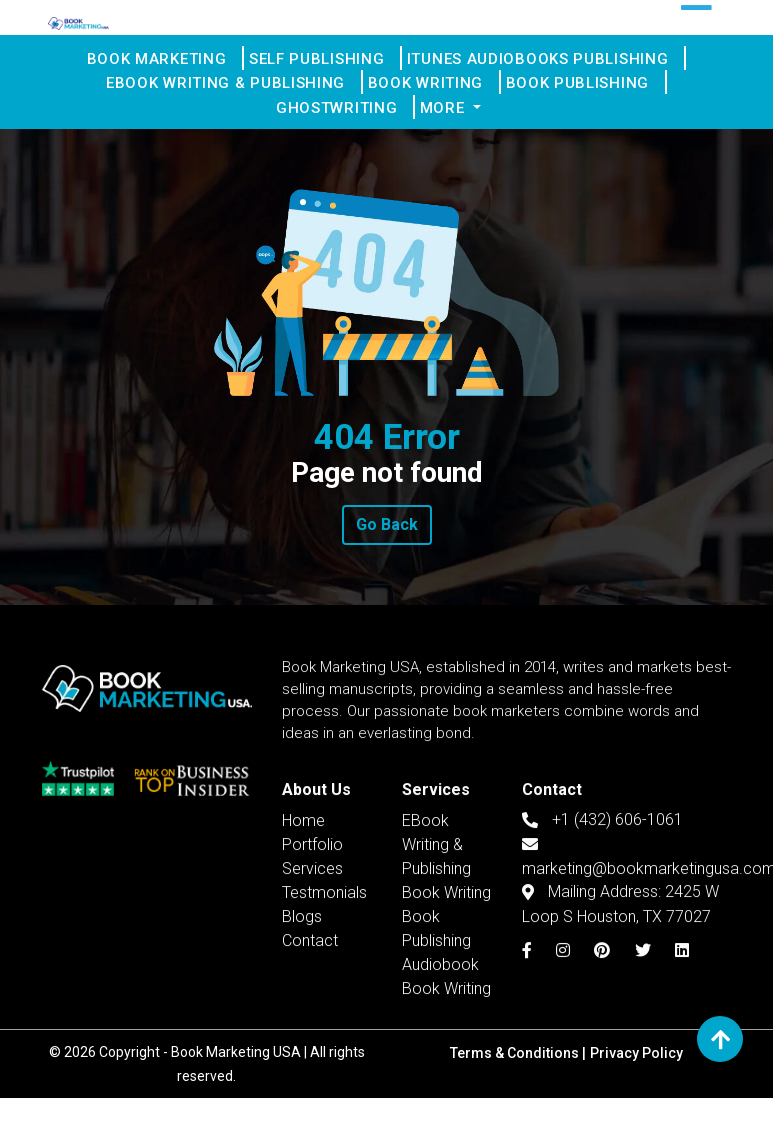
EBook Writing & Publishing (236, 99)
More (451, 135)
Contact (310, 1025)
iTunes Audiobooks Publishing (543, 63)
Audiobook (440, 1049)
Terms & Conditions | (518, 1087)
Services (312, 953)
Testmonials (324, 977)
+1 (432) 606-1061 (602, 903)
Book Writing (433, 99)
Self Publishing (325, 63)
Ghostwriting (346, 135)
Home (303, 905)
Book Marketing (168, 63)
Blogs (302, 1001)
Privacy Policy (636, 1087)
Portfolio (312, 929)
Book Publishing (583, 99)
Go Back (387, 558)
